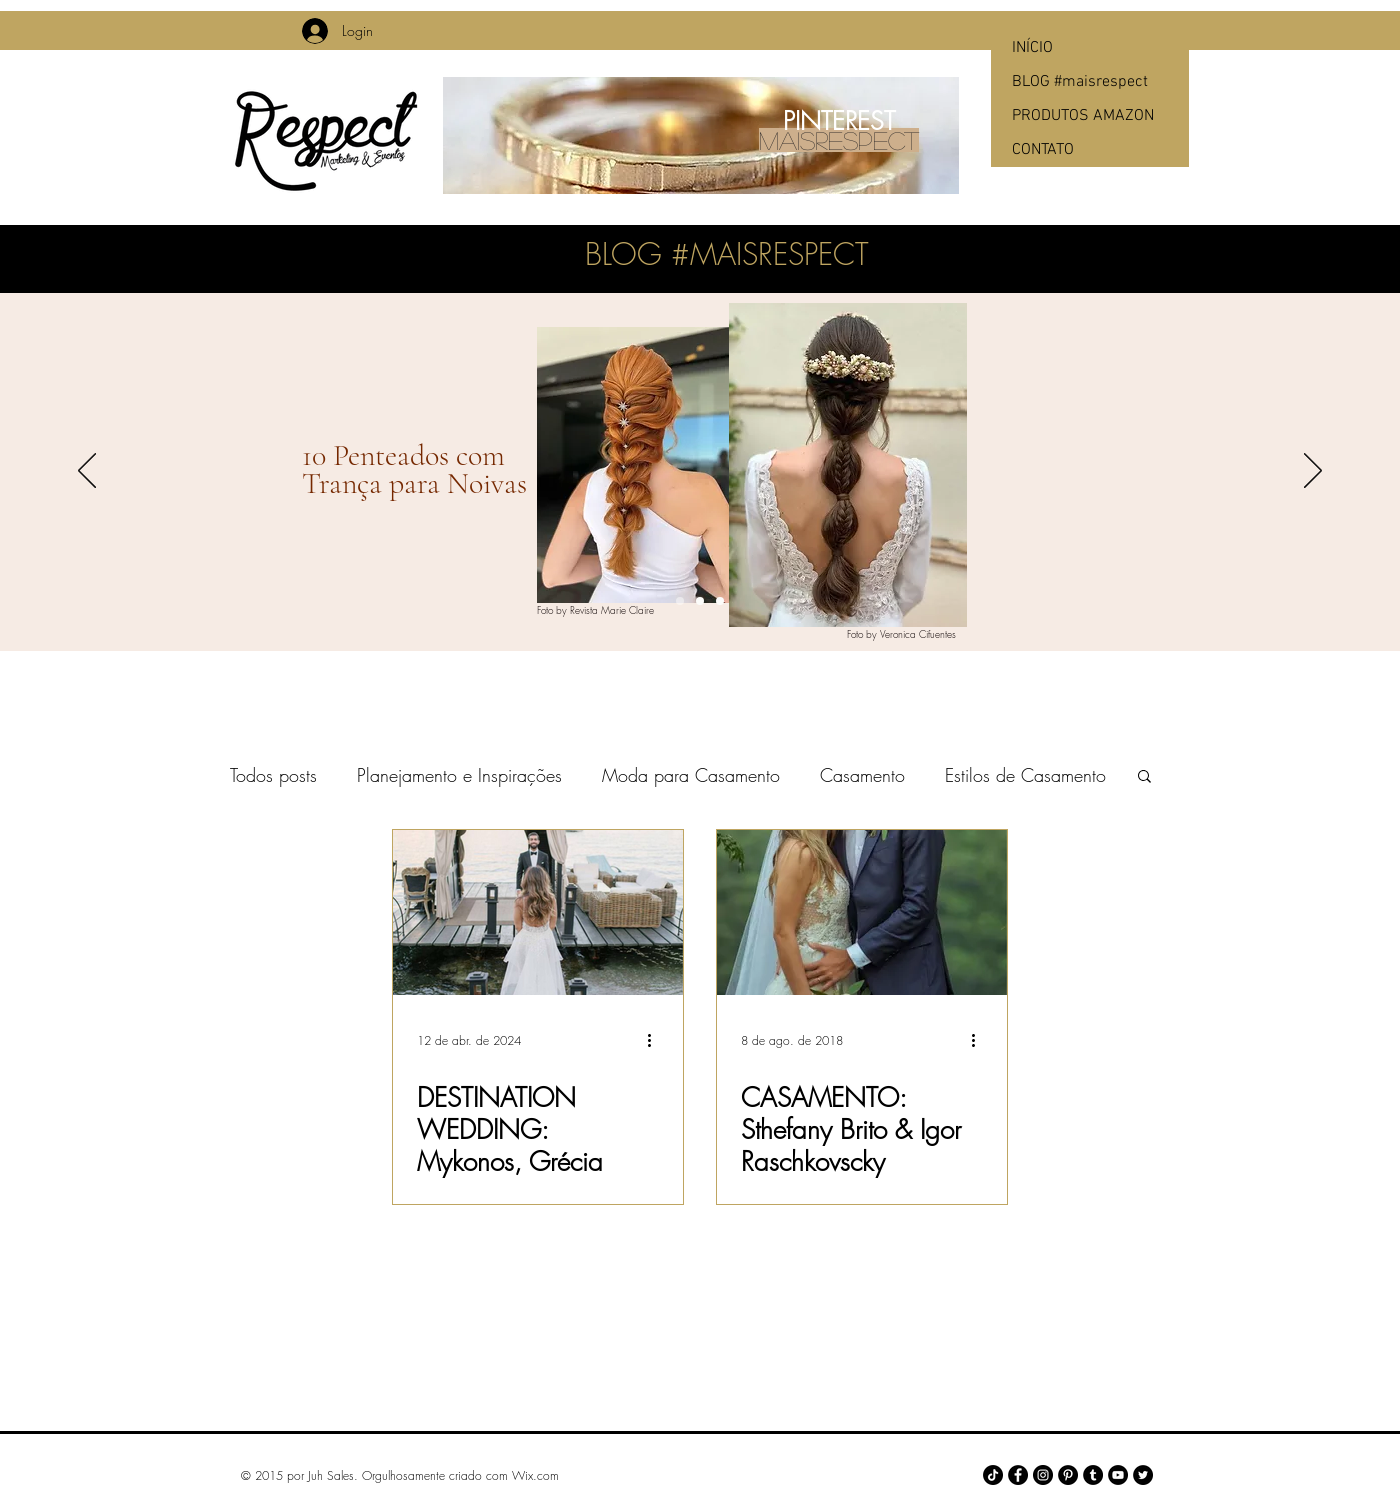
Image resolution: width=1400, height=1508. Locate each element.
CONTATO (1043, 150)
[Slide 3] (720, 601)
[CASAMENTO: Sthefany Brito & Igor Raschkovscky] (862, 912)
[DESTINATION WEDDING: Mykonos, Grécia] (538, 912)
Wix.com (535, 1475)
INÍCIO (1032, 48)
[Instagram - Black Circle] (1043, 1475)
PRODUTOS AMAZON (1083, 116)
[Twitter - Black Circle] (1143, 1475)
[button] (1144, 777)
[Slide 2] (700, 601)
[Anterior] (87, 472)
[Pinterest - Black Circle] (1068, 1475)
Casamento (862, 775)
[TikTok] (993, 1475)
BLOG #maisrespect (1080, 82)
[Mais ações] (656, 1040)
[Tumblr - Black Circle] (1093, 1475)
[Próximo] (1313, 472)
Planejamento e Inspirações (459, 775)
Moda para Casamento (691, 775)
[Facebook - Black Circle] (1018, 1475)
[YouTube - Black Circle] (1118, 1475)
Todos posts (273, 775)
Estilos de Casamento (1025, 775)
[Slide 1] (680, 601)
